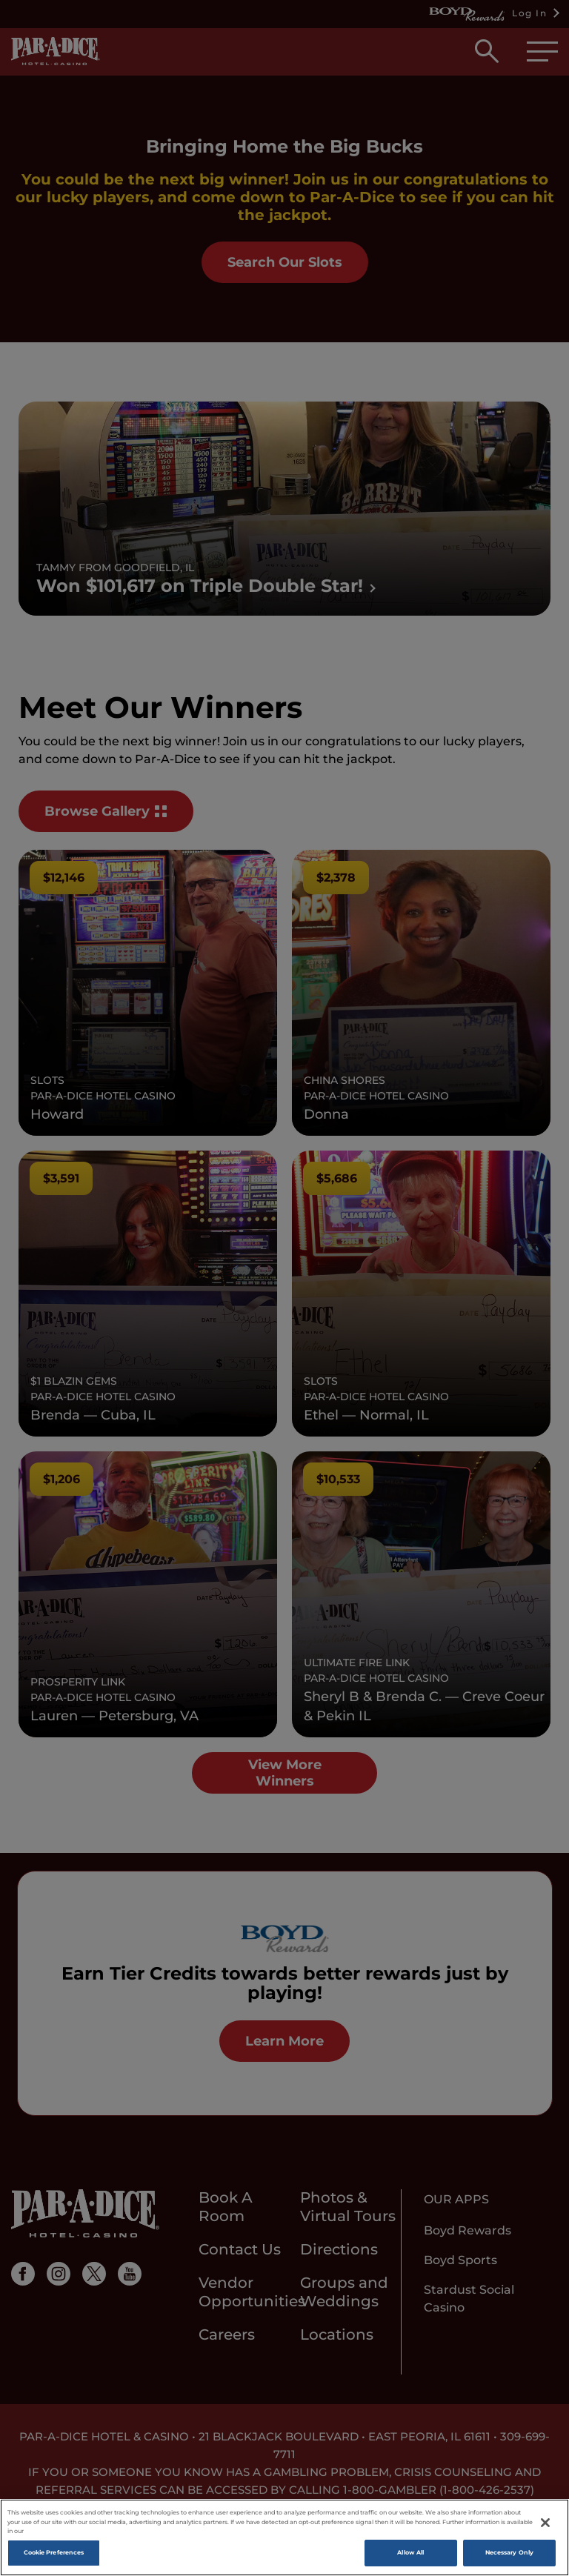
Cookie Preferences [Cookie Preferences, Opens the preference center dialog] (54, 2552)
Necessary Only (509, 2552)
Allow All (410, 2552)
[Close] (545, 2522)
